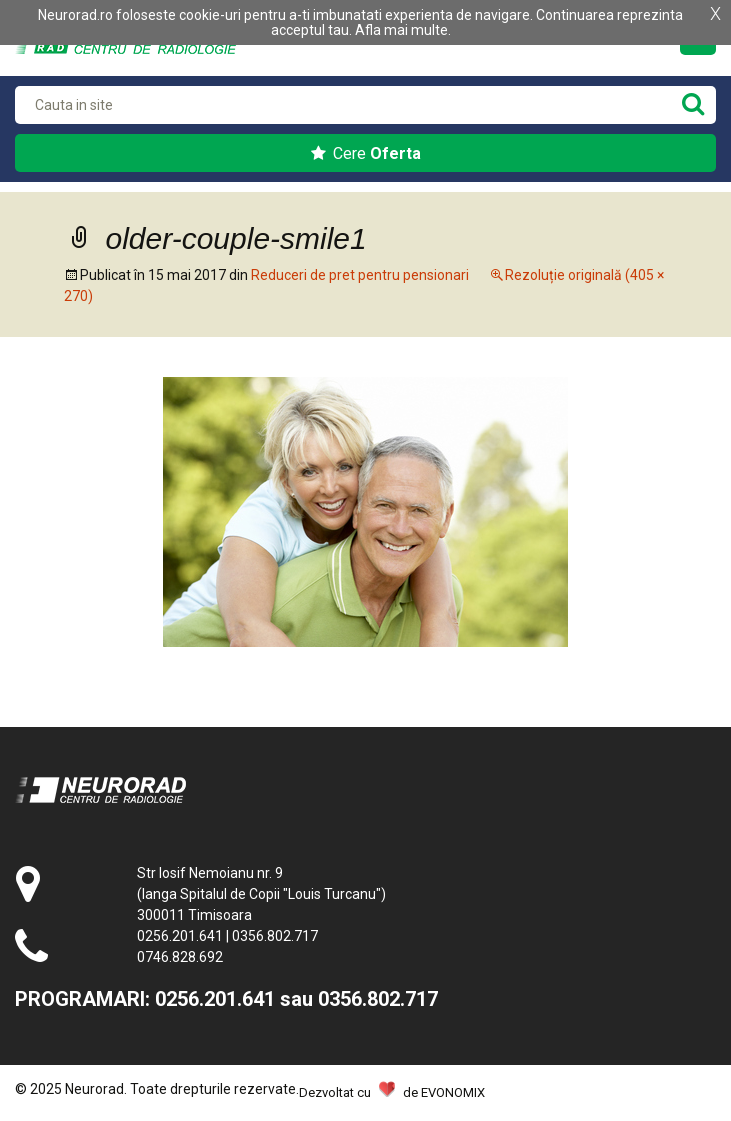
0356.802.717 (275, 936)
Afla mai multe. (403, 30)
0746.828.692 (180, 957)
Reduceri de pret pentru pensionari (360, 275)
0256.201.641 (180, 936)
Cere (366, 153)
